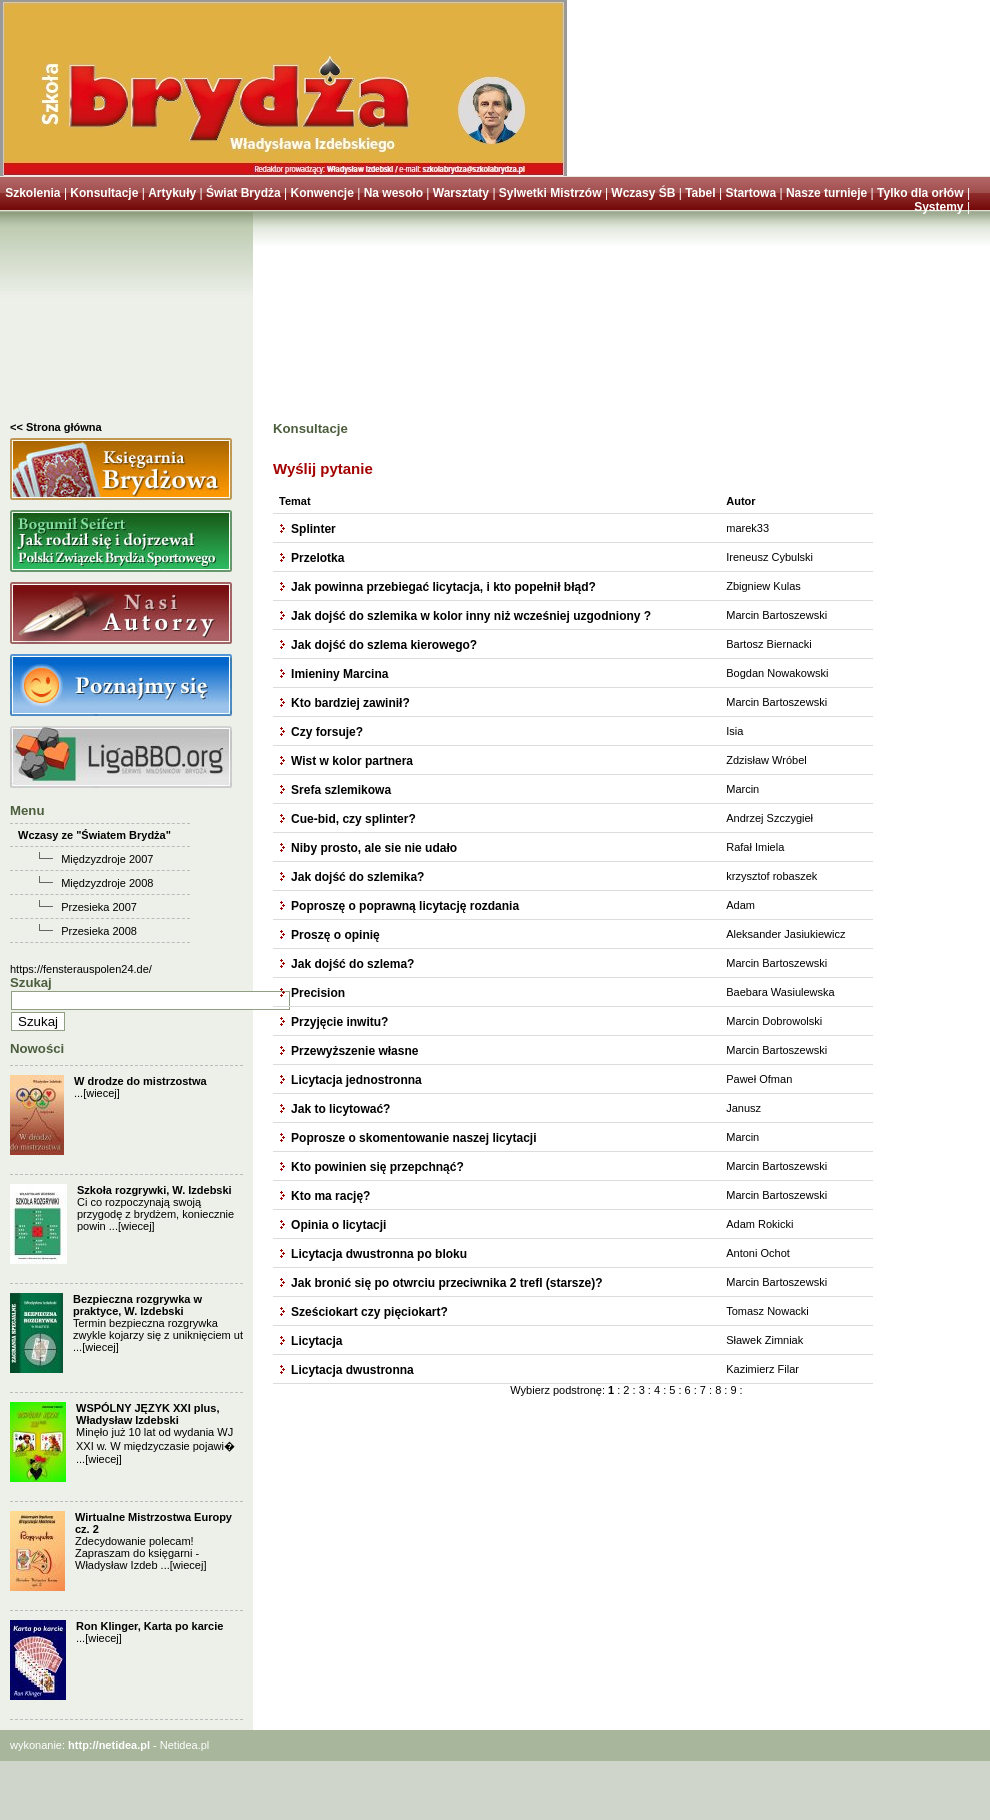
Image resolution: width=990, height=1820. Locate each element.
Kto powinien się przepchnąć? (377, 1167)
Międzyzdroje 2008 (107, 883)
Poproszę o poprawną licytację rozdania (405, 906)
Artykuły (172, 193)
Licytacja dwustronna (352, 1370)
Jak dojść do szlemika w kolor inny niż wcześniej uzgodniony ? (471, 616)
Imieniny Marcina (339, 674)
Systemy (938, 207)
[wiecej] (101, 1093)
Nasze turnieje (826, 193)
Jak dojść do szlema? (352, 964)
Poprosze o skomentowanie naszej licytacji (413, 1138)
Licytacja (316, 1341)
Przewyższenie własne (354, 1051)
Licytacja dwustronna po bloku (379, 1254)
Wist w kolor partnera (352, 761)
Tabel (700, 193)
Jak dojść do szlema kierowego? (384, 645)
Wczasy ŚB (643, 193)
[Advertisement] (126, 321)
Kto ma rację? (330, 1196)
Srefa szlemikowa (341, 790)
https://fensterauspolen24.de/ (81, 969)
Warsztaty (461, 193)
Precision (318, 993)
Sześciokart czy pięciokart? (369, 1312)
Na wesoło (393, 193)
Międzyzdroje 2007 (107, 859)
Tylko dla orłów (920, 193)
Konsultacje (104, 193)
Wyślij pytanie (323, 468)
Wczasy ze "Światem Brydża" (94, 835)
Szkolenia (32, 193)
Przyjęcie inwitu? (339, 1022)
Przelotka (317, 558)
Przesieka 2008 (99, 931)
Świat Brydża (243, 193)
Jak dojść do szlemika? (357, 877)
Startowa (750, 193)
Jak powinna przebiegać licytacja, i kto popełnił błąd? (443, 587)
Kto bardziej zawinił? (350, 703)
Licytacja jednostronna (356, 1080)
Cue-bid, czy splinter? (353, 819)
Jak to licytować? (340, 1109)
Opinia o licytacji (338, 1225)
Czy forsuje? (327, 732)
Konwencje (321, 193)
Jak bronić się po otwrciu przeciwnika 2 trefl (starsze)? (446, 1283)
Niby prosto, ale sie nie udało (374, 848)
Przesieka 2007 (99, 907)
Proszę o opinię (335, 935)
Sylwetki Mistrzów (550, 193)
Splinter (313, 529)
